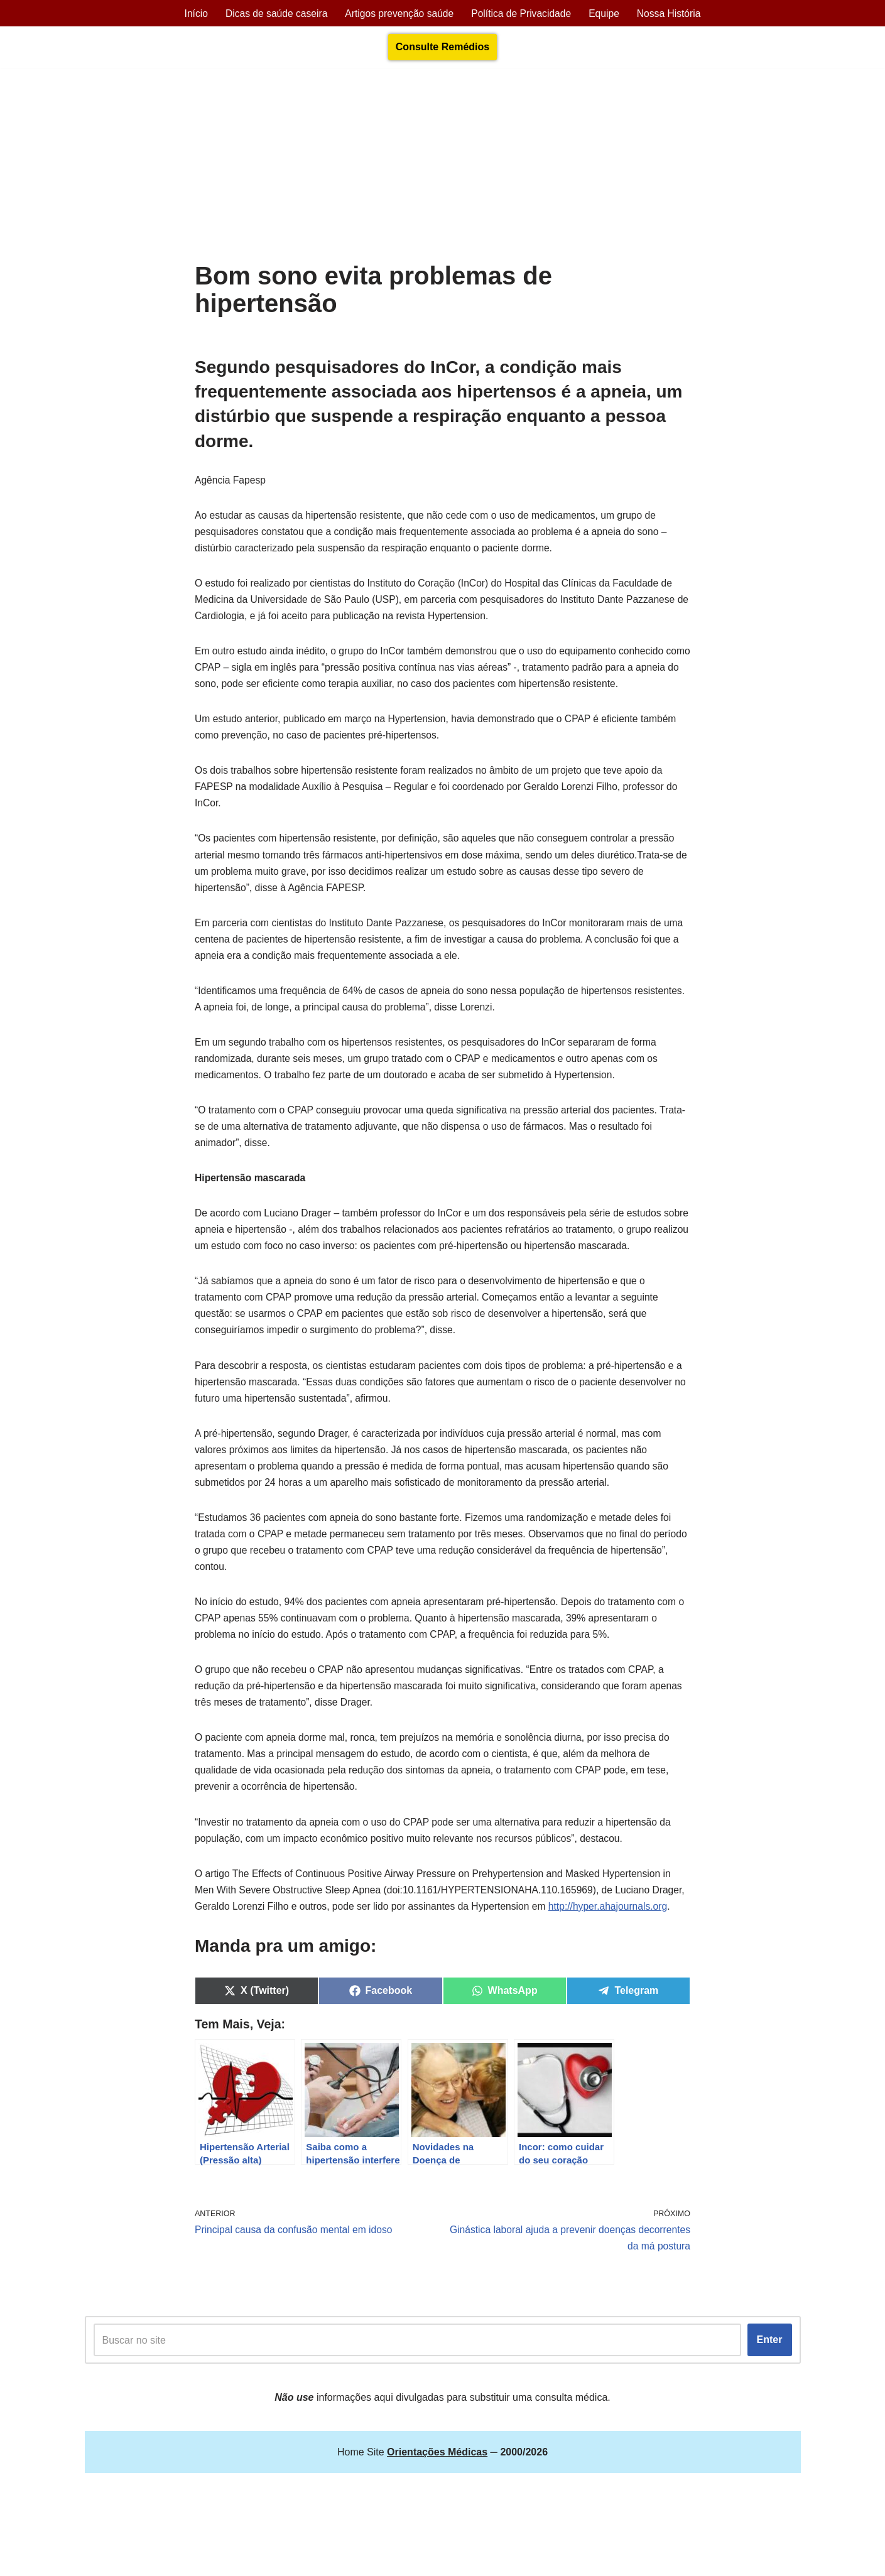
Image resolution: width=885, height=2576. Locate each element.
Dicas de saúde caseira (273, 13)
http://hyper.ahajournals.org (256, 1969)
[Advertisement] (442, 168)
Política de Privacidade (523, 13)
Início (191, 13)
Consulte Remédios (442, 47)
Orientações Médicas (195, 2560)
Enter (770, 2405)
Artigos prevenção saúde (398, 13)
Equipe (607, 13)
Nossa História (673, 13)
